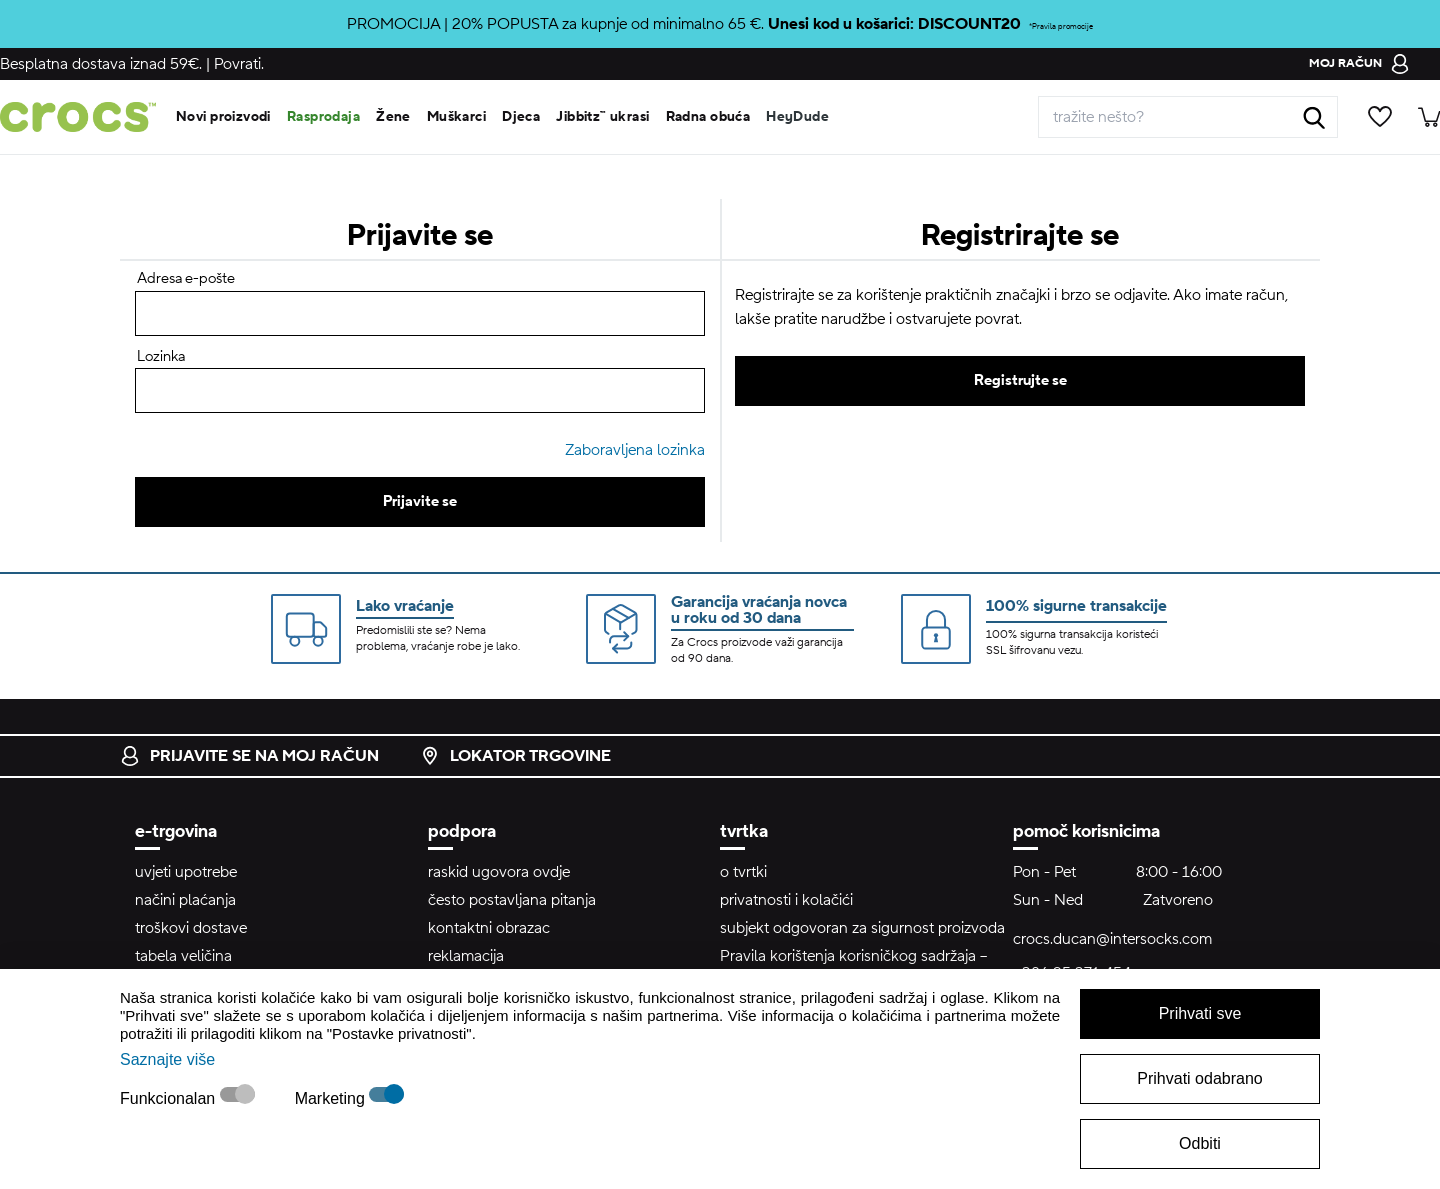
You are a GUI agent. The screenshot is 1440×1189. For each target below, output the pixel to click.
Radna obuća (708, 117)
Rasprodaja (323, 117)
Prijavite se (420, 501)
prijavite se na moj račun (249, 756)
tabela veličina (183, 956)
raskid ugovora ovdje (499, 872)
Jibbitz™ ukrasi (602, 117)
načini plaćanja (185, 900)
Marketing (332, 1098)
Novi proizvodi (223, 117)
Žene (393, 117)
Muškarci (456, 117)
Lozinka (161, 356)
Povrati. (239, 64)
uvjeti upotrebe (186, 872)
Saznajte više (167, 1059)
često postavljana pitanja (512, 900)
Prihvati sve (1200, 1013)
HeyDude (797, 117)
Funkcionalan (170, 1098)
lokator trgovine (515, 756)
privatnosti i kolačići (786, 900)
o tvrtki (743, 872)
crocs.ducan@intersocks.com (1112, 939)
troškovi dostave (191, 928)
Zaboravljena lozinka (635, 450)
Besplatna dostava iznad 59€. (101, 64)
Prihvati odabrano (1199, 1078)
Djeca (521, 117)
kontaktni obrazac (489, 928)
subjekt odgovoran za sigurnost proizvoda (862, 928)
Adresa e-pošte (186, 278)
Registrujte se (1020, 380)
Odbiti (1200, 1143)
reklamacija (466, 956)
